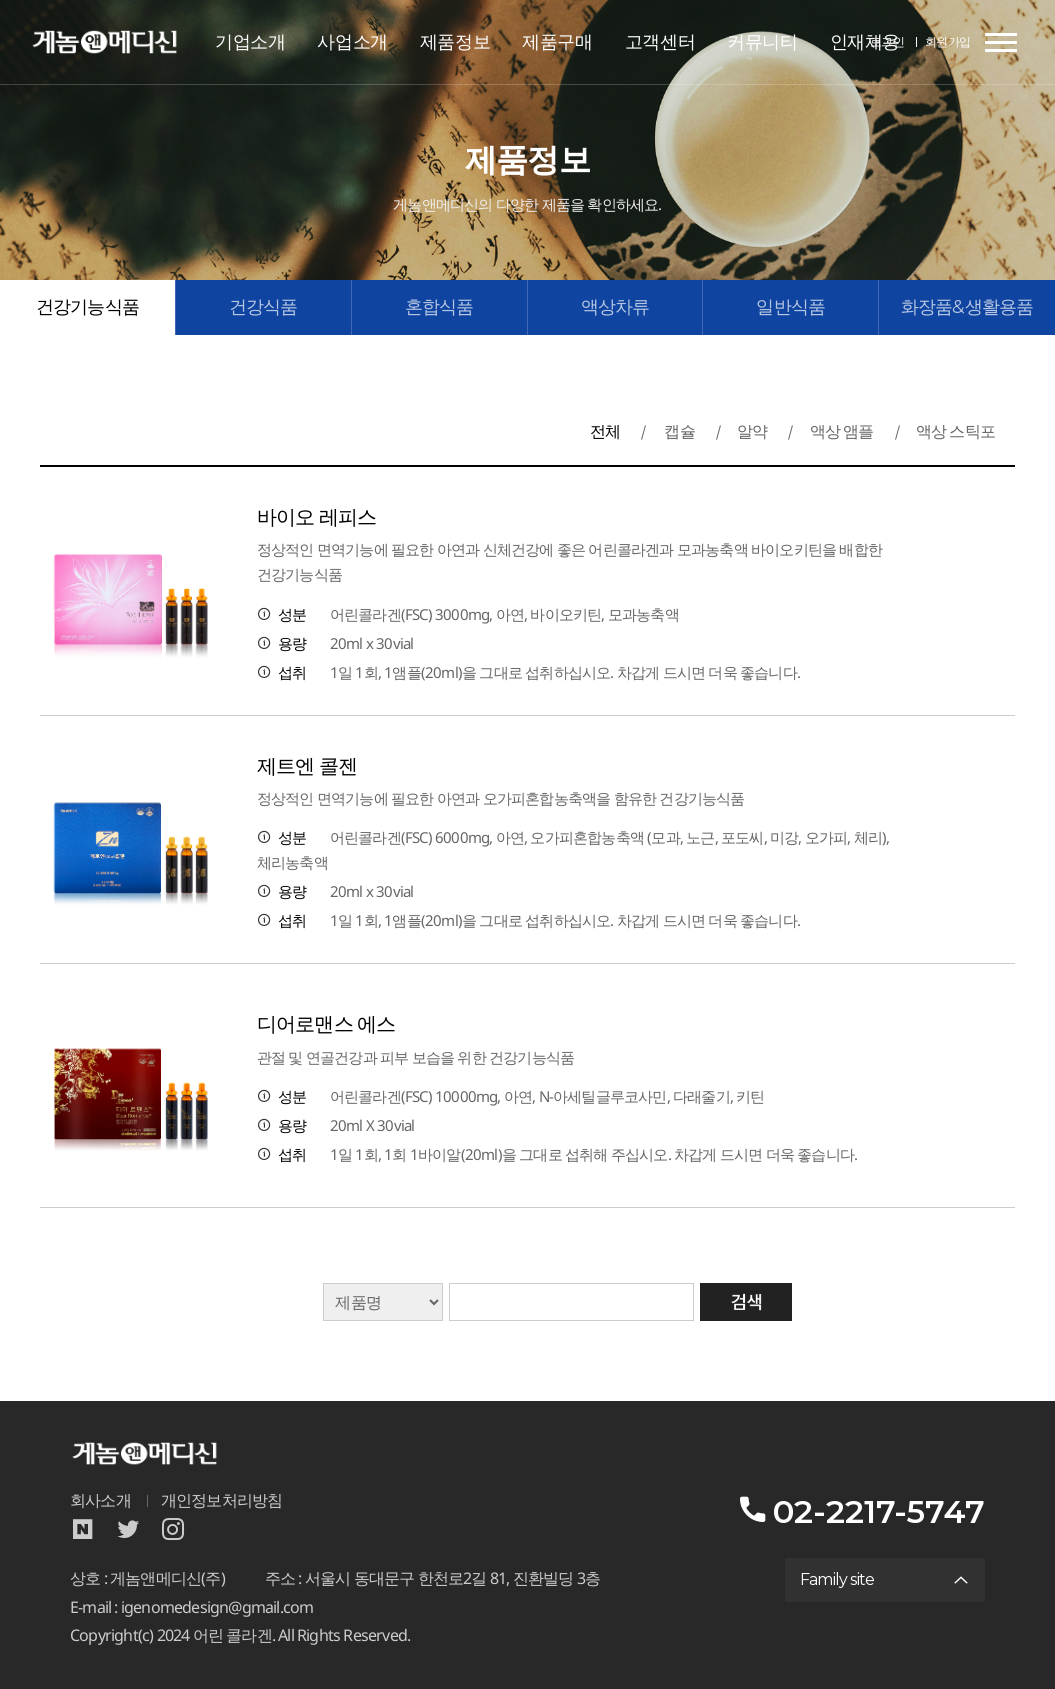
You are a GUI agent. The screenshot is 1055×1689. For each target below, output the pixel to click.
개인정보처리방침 (222, 1500)
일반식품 (790, 307)
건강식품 (263, 307)
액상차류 (615, 307)
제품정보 (455, 42)
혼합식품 (439, 307)
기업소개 (250, 42)
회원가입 (948, 41)
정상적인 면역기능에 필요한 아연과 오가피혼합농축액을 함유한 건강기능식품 (501, 798)
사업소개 (352, 42)
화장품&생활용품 (967, 307)
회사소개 (100, 1500)
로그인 (887, 41)
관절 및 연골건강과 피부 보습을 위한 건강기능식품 (415, 1057)
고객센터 (660, 42)
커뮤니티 (762, 42)
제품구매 (557, 42)
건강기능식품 (87, 307)
